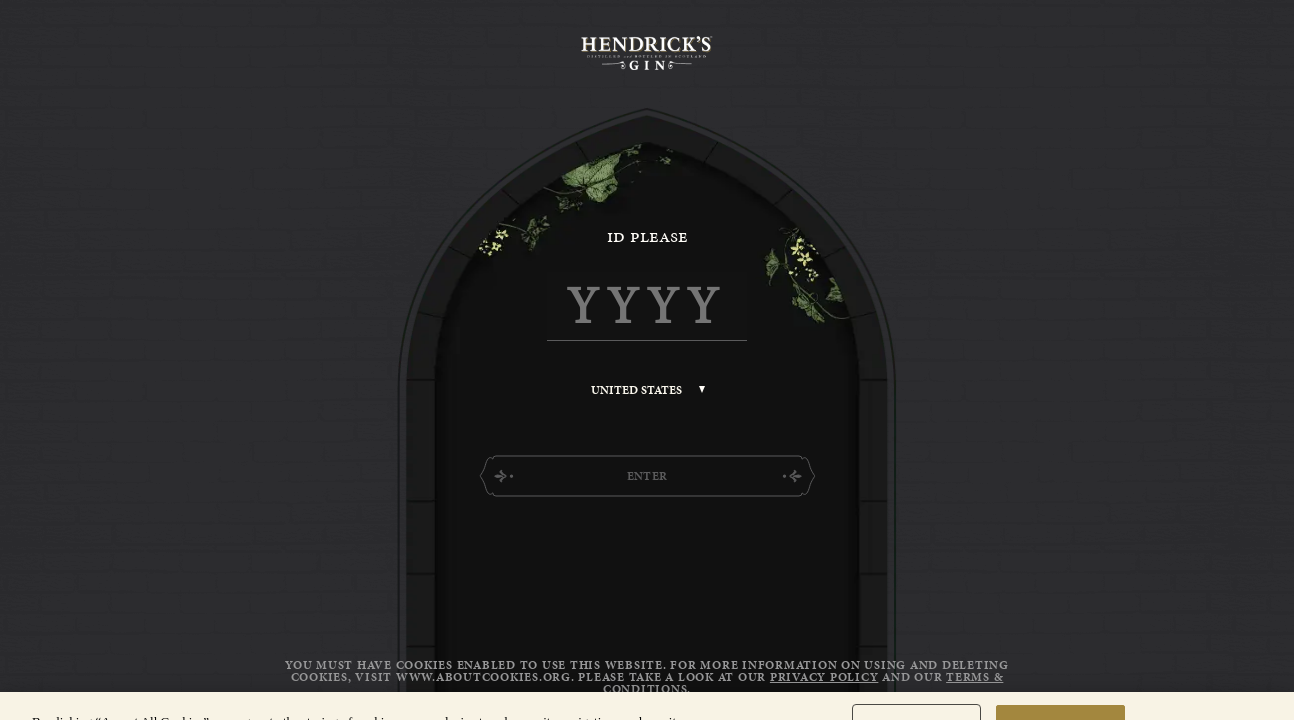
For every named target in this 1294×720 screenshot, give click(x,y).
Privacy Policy (824, 677)
